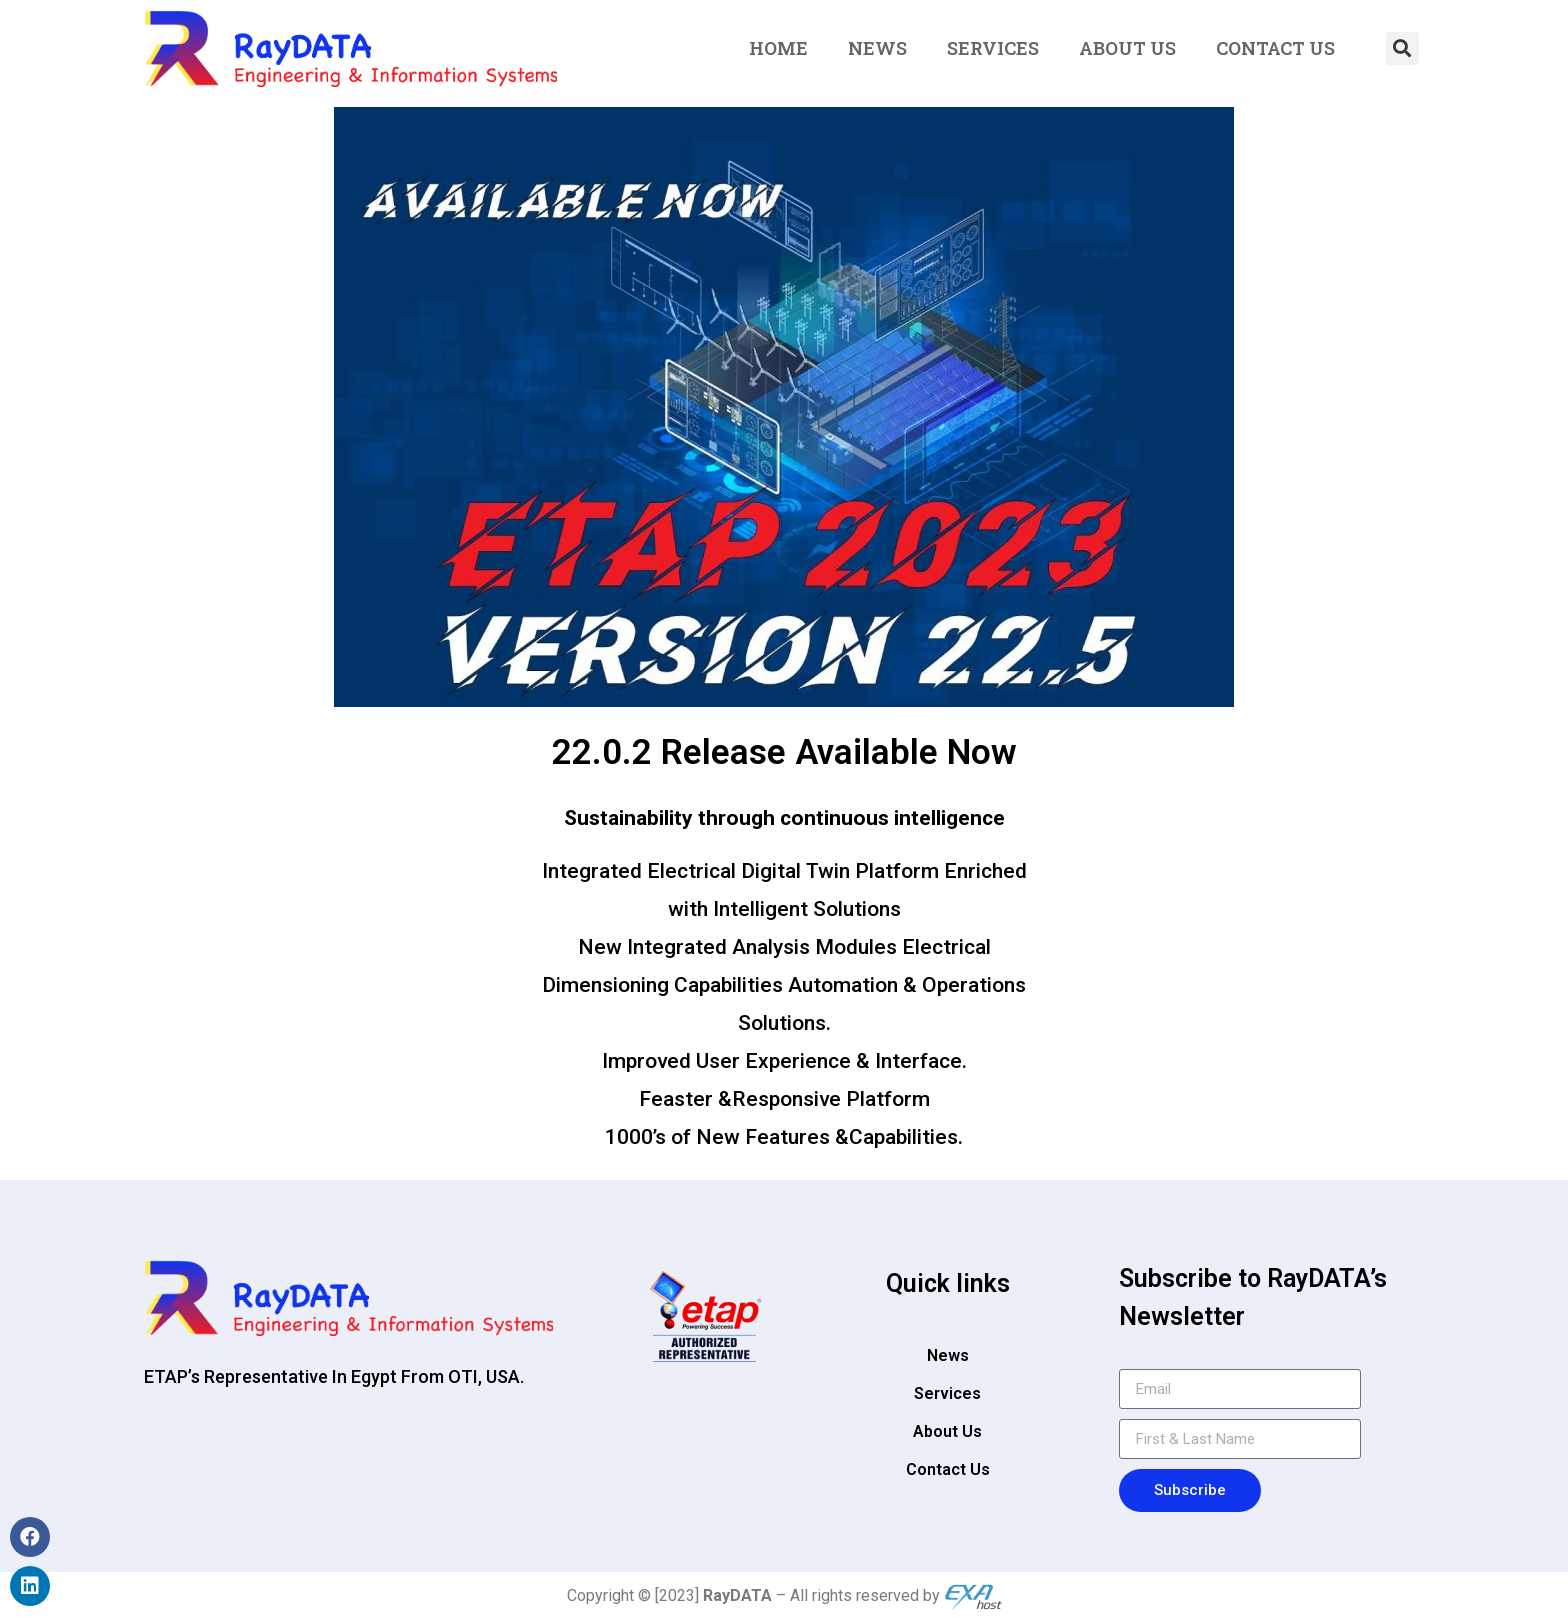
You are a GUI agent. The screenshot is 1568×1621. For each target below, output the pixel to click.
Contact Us (1275, 48)
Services (993, 48)
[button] (1402, 48)
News (877, 48)
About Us (1127, 48)
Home (778, 48)
